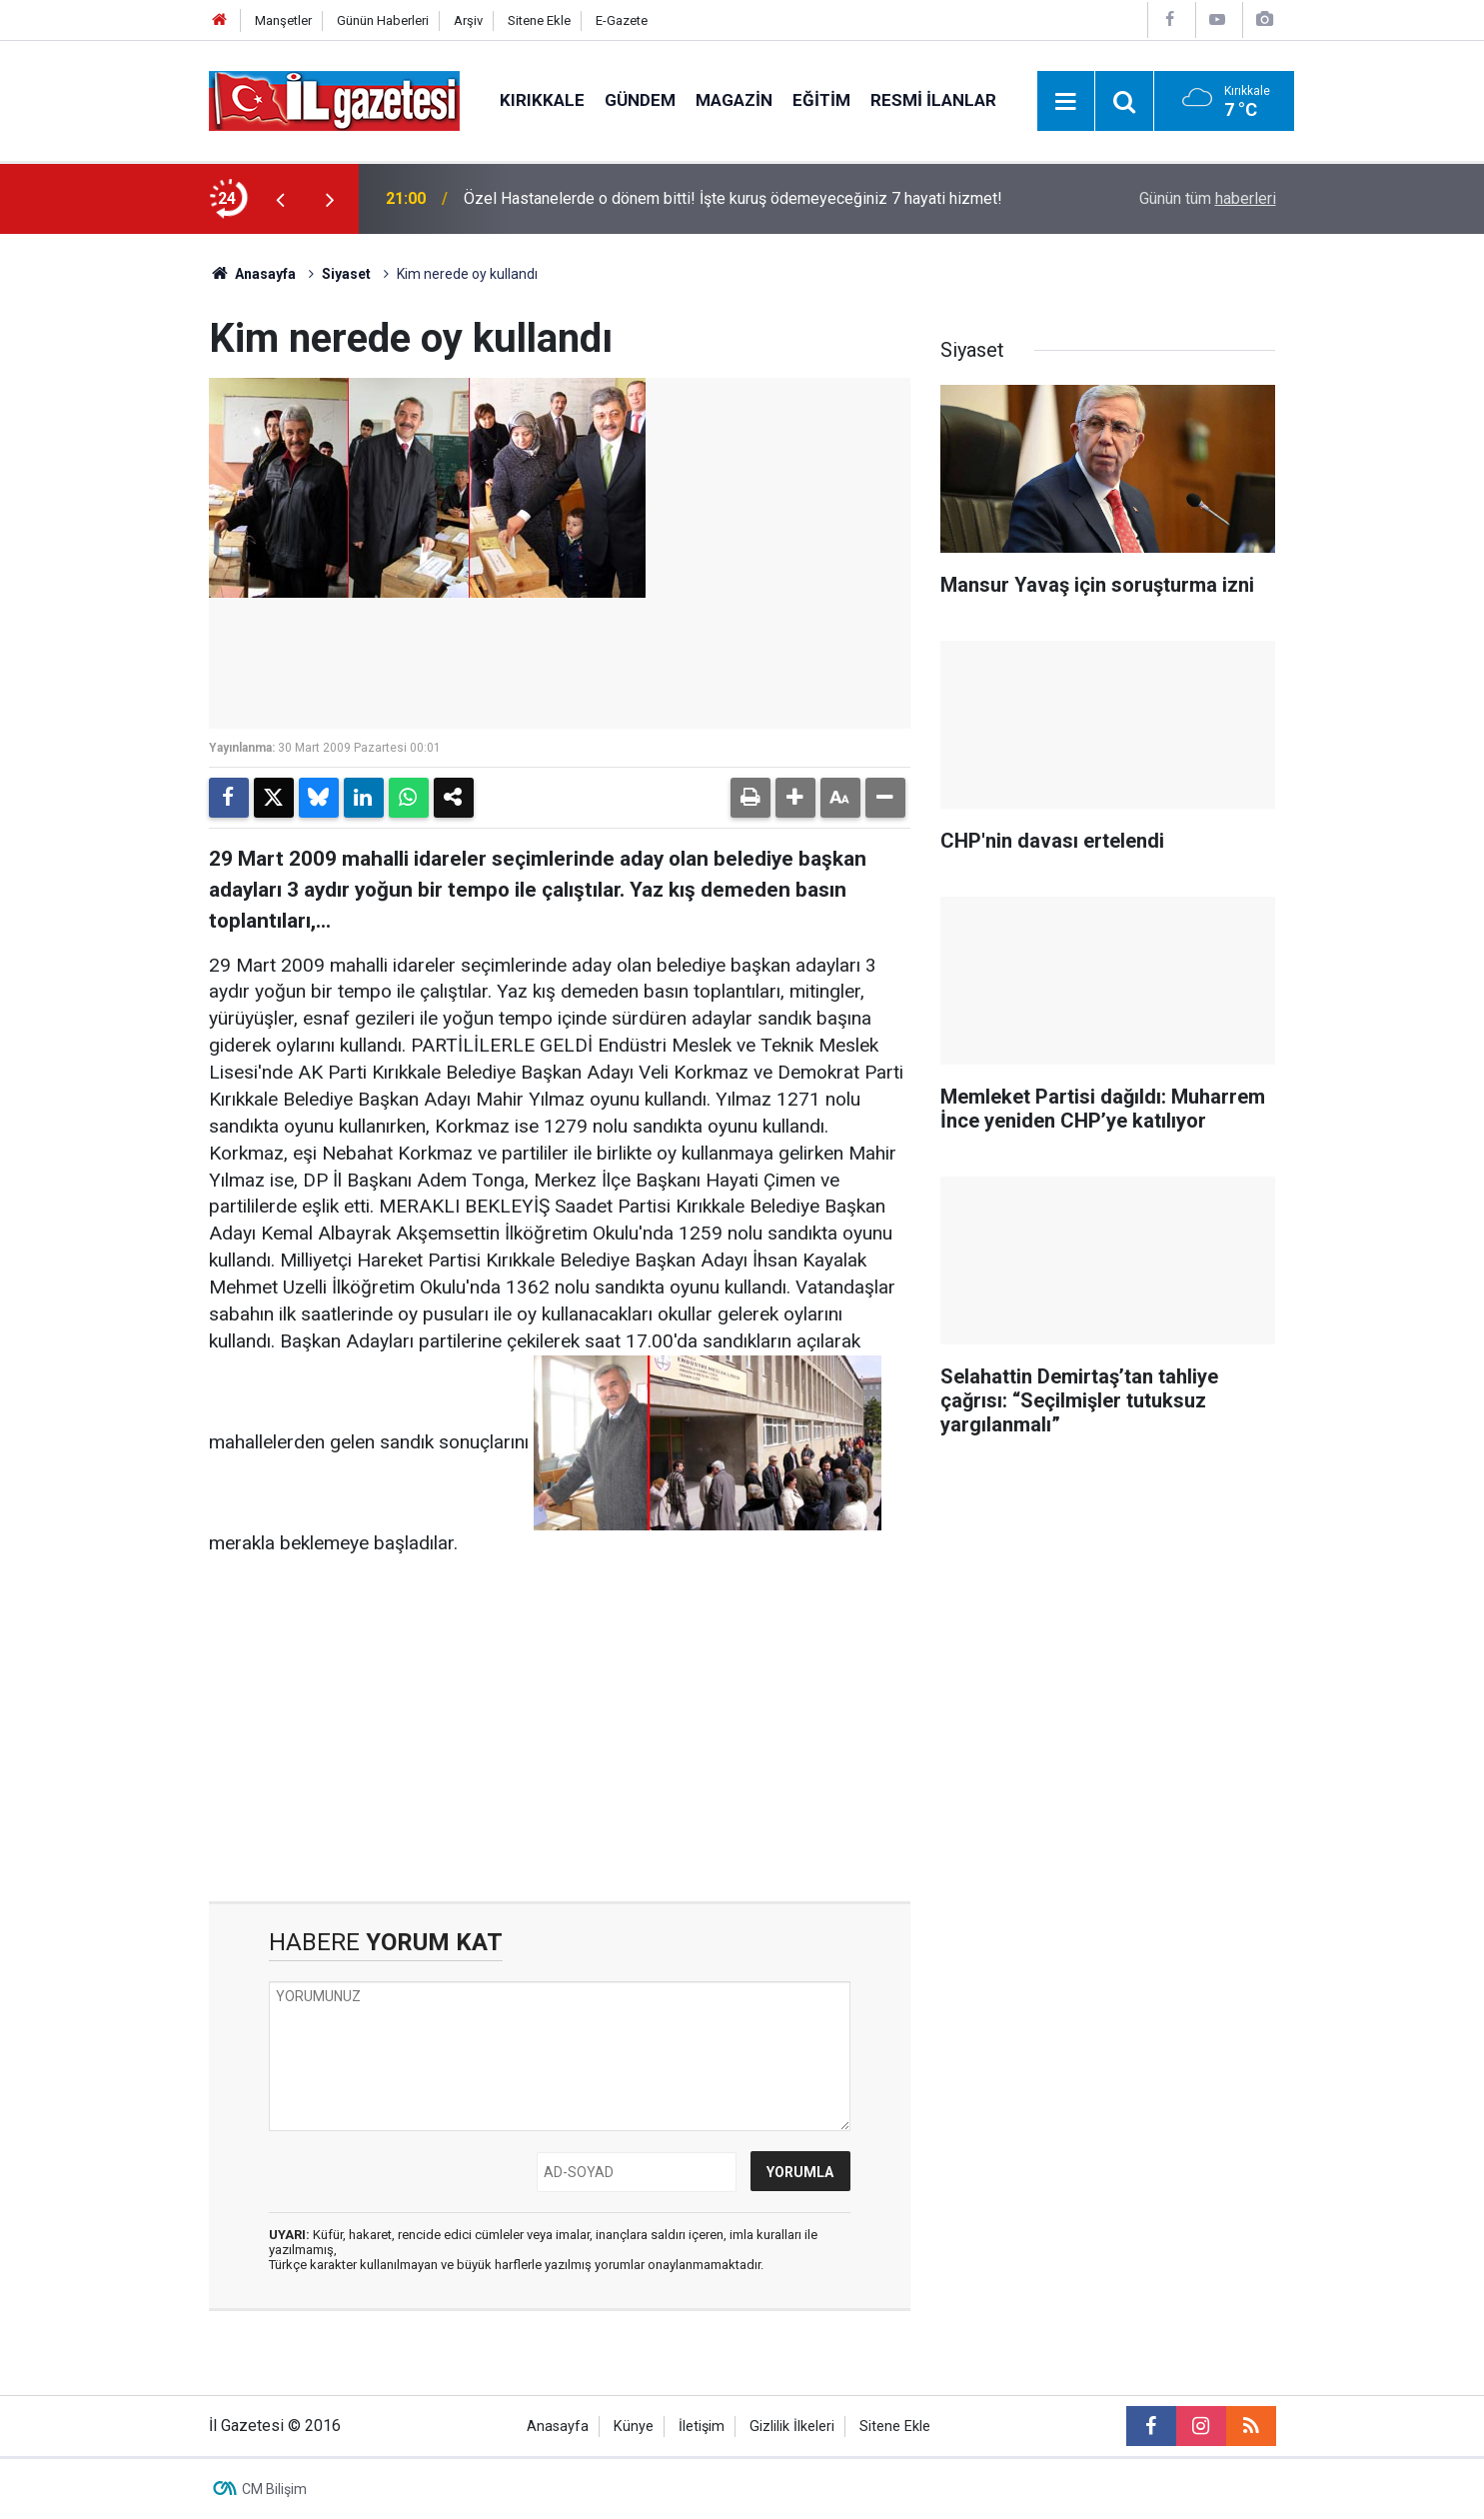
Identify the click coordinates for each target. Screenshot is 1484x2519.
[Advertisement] (114, 534)
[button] (795, 798)
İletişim (702, 2426)
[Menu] (1066, 102)
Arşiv (468, 20)
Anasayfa (253, 274)
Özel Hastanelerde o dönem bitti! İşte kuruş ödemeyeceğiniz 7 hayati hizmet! (733, 198)
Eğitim (821, 100)
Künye (634, 2426)
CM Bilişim (274, 2489)
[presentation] (281, 199)
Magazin (734, 100)
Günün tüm (1207, 198)
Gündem (640, 100)
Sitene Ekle (539, 20)
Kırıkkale (542, 100)
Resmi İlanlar (933, 100)
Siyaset (346, 274)
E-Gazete (622, 20)
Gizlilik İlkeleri (791, 2426)
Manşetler (283, 20)
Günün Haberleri (383, 20)
